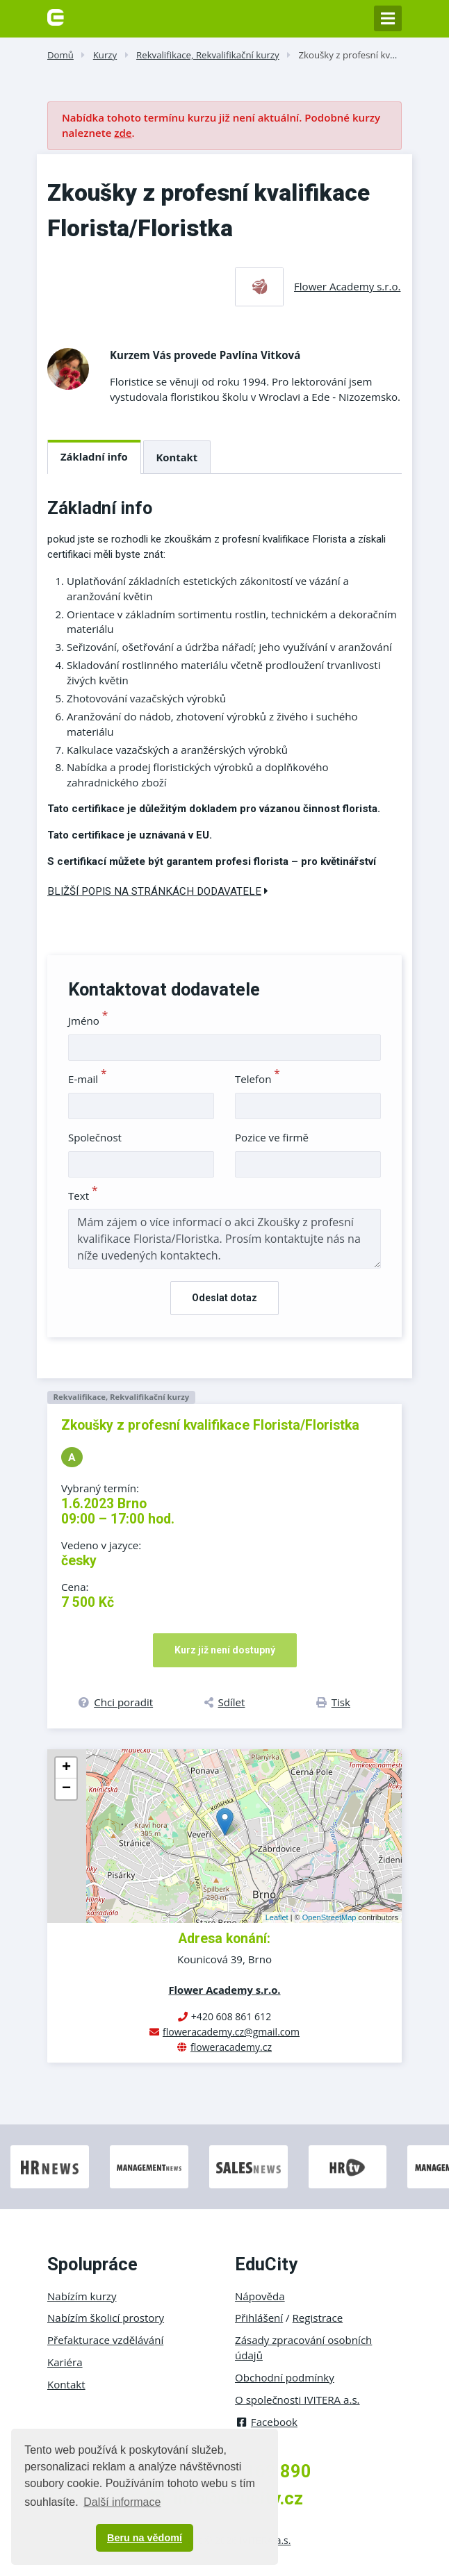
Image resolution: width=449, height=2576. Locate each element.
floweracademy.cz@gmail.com (231, 2031)
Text (83, 1196)
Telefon (257, 1079)
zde (122, 133)
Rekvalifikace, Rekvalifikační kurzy (207, 55)
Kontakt (177, 457)
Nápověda (260, 2296)
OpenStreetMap (329, 1917)
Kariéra (65, 2362)
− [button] (66, 1788)
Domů (60, 55)
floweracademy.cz (231, 2047)
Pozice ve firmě (272, 1137)
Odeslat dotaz (224, 1297)
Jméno (88, 1020)
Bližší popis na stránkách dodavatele (157, 891)
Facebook (266, 2422)
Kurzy (105, 55)
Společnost (95, 1137)
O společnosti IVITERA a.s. (297, 2399)
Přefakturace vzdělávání (105, 2340)
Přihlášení (259, 2318)
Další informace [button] (122, 2502)
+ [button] (66, 1768)
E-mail (87, 1079)
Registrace (318, 2318)
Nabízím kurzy (81, 2296)
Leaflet (277, 1917)
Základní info (94, 456)
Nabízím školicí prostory (105, 2318)
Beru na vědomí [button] (144, 2537)
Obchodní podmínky (284, 2377)
